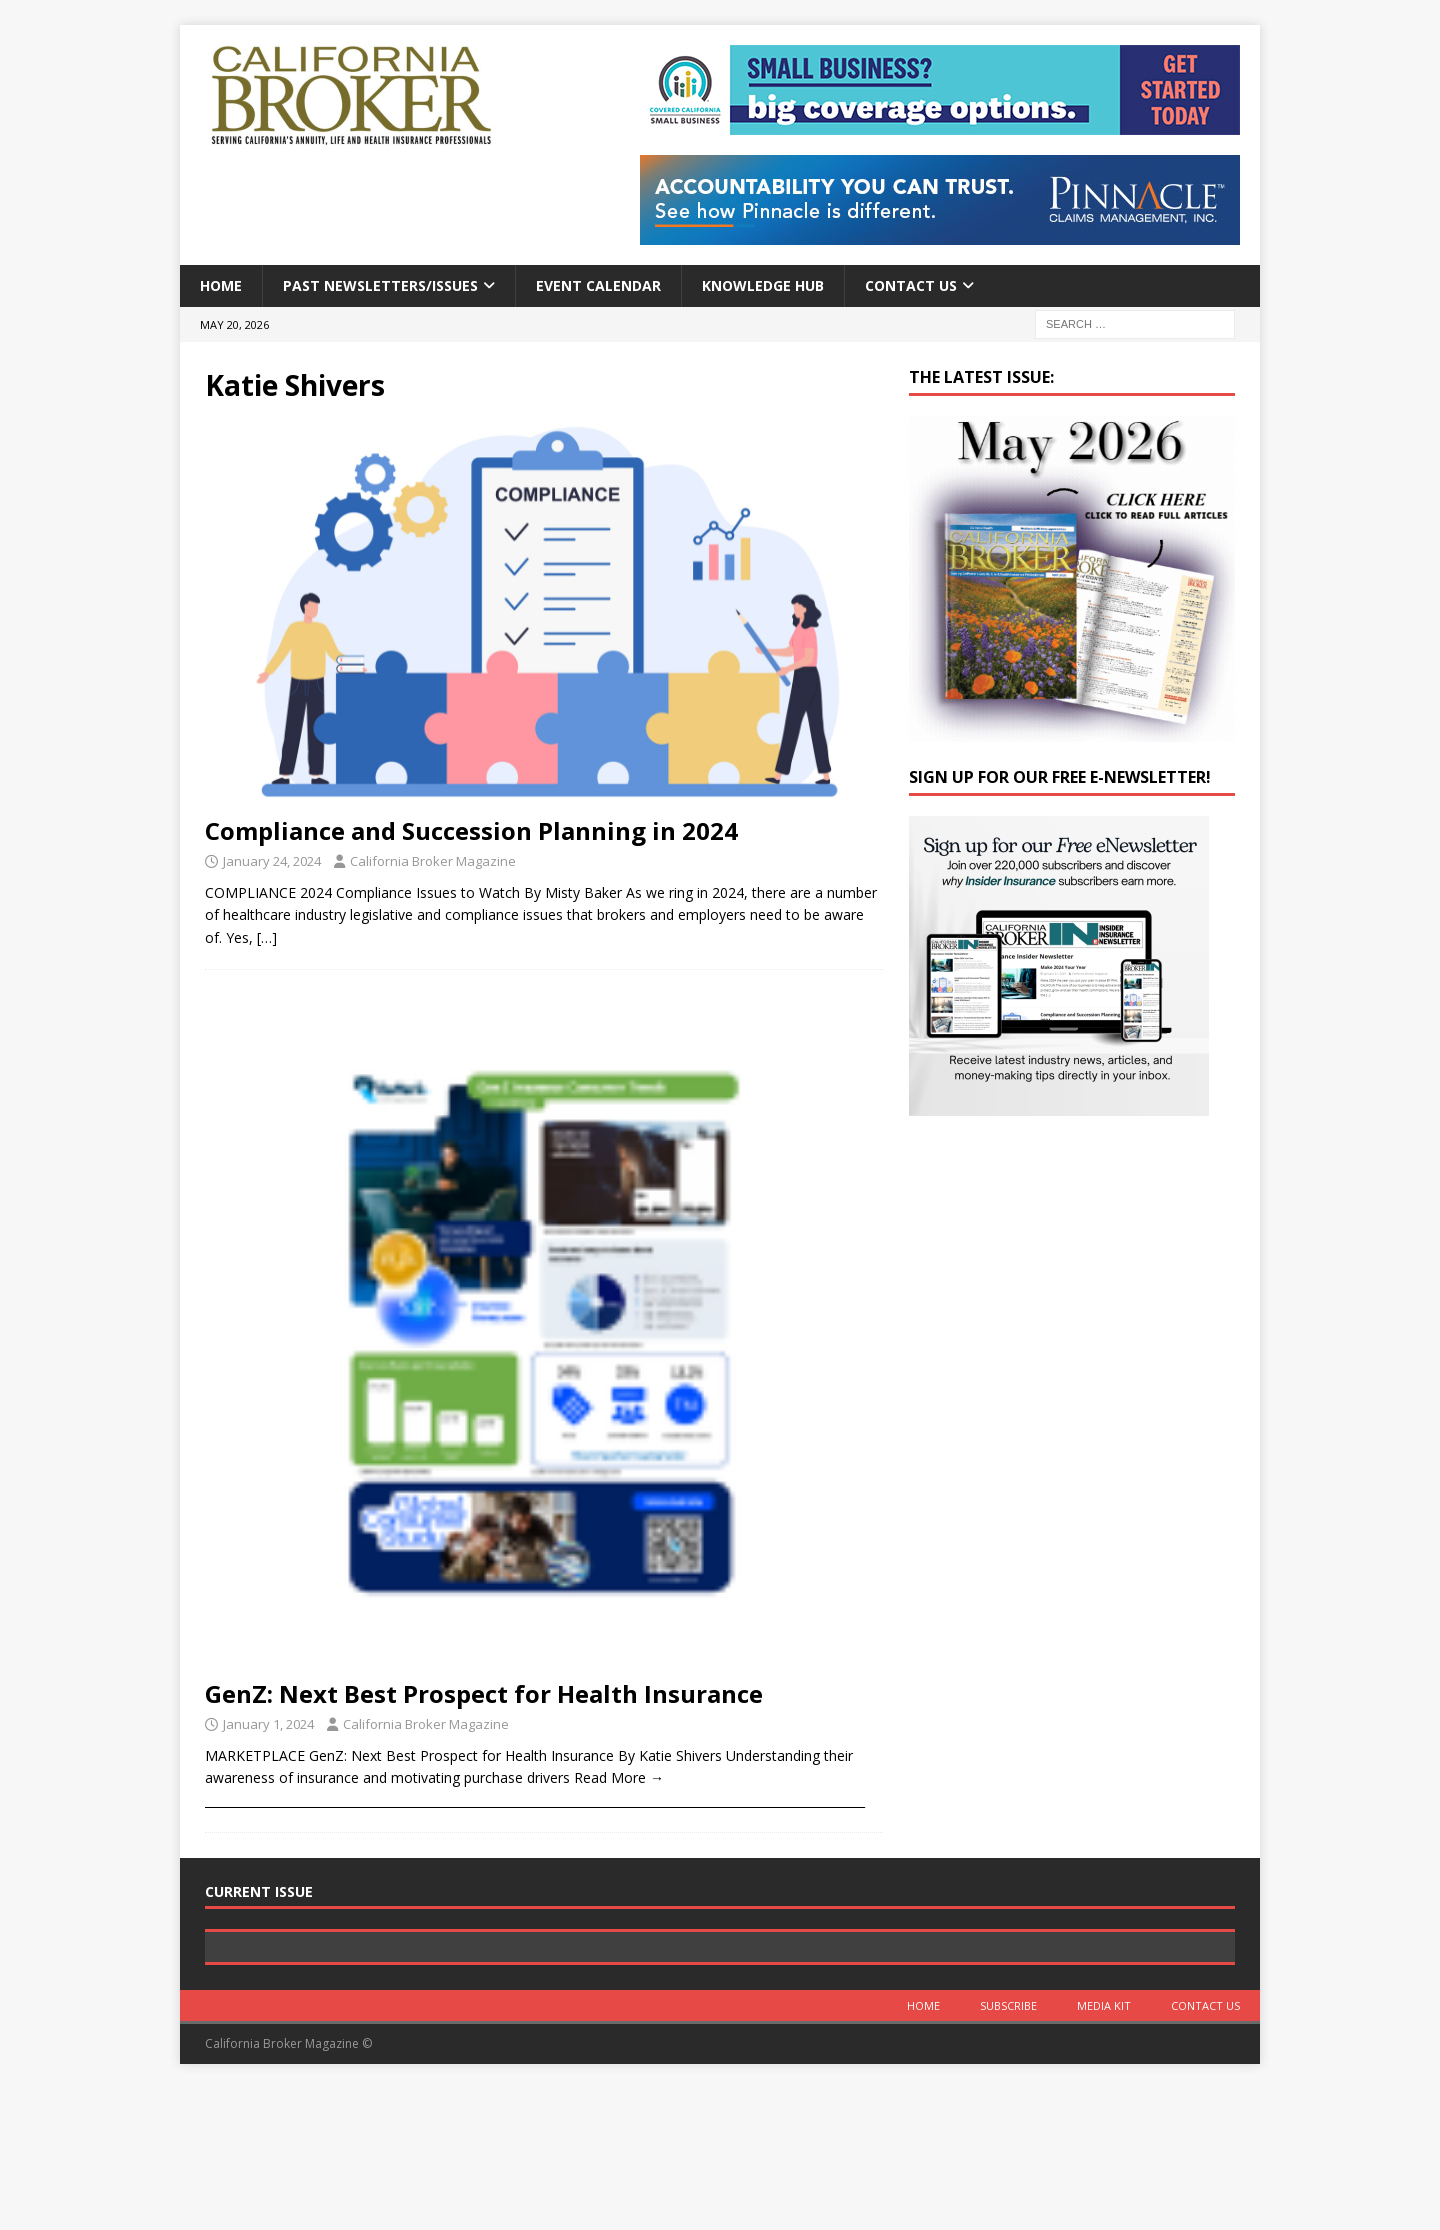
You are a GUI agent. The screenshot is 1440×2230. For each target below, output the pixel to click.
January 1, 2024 (268, 1724)
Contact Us (911, 285)
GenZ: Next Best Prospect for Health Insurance (484, 1693)
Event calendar (598, 285)
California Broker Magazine (433, 861)
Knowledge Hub (763, 285)
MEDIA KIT (1104, 2147)
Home (221, 285)
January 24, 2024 (272, 861)
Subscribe (1008, 2147)
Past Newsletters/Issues (380, 285)
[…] (267, 937)
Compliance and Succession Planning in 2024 (471, 830)
